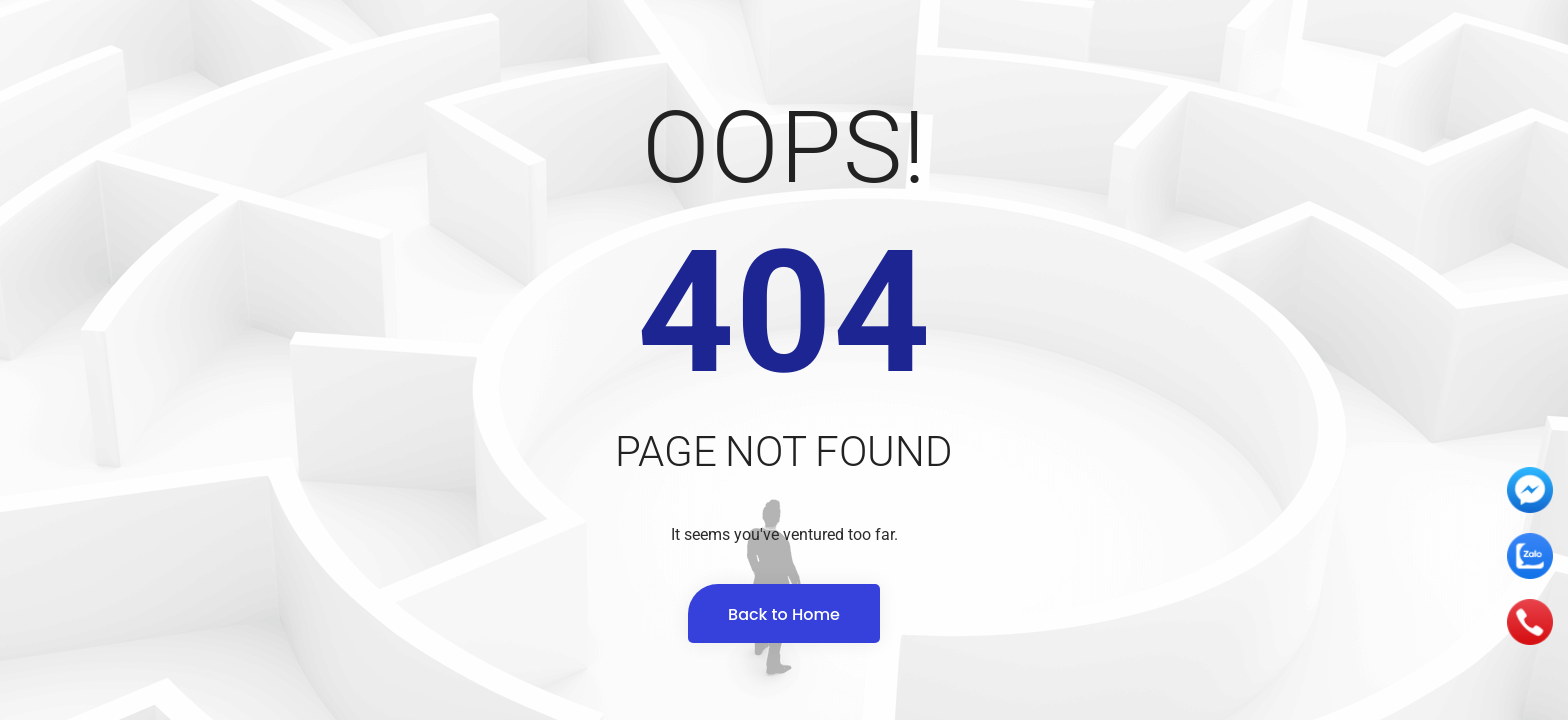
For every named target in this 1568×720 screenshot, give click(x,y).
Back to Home (784, 614)
